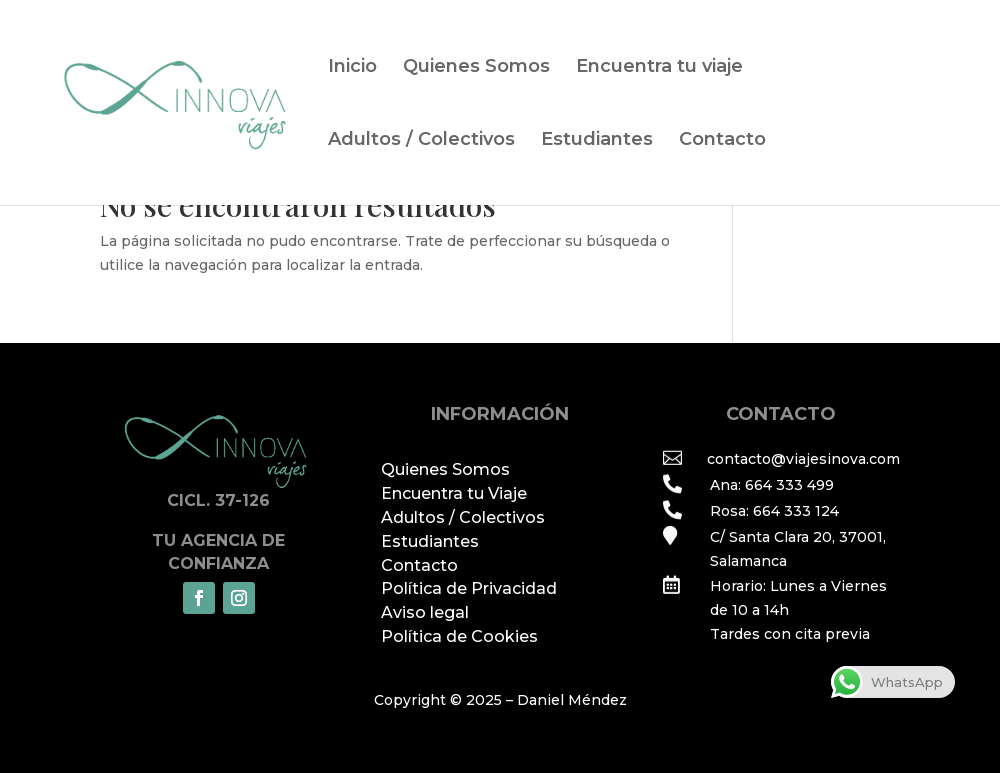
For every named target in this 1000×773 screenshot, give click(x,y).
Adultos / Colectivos (421, 141)
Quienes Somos (476, 68)
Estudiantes (597, 141)
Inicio (352, 68)
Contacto (722, 141)
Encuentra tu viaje (659, 68)
